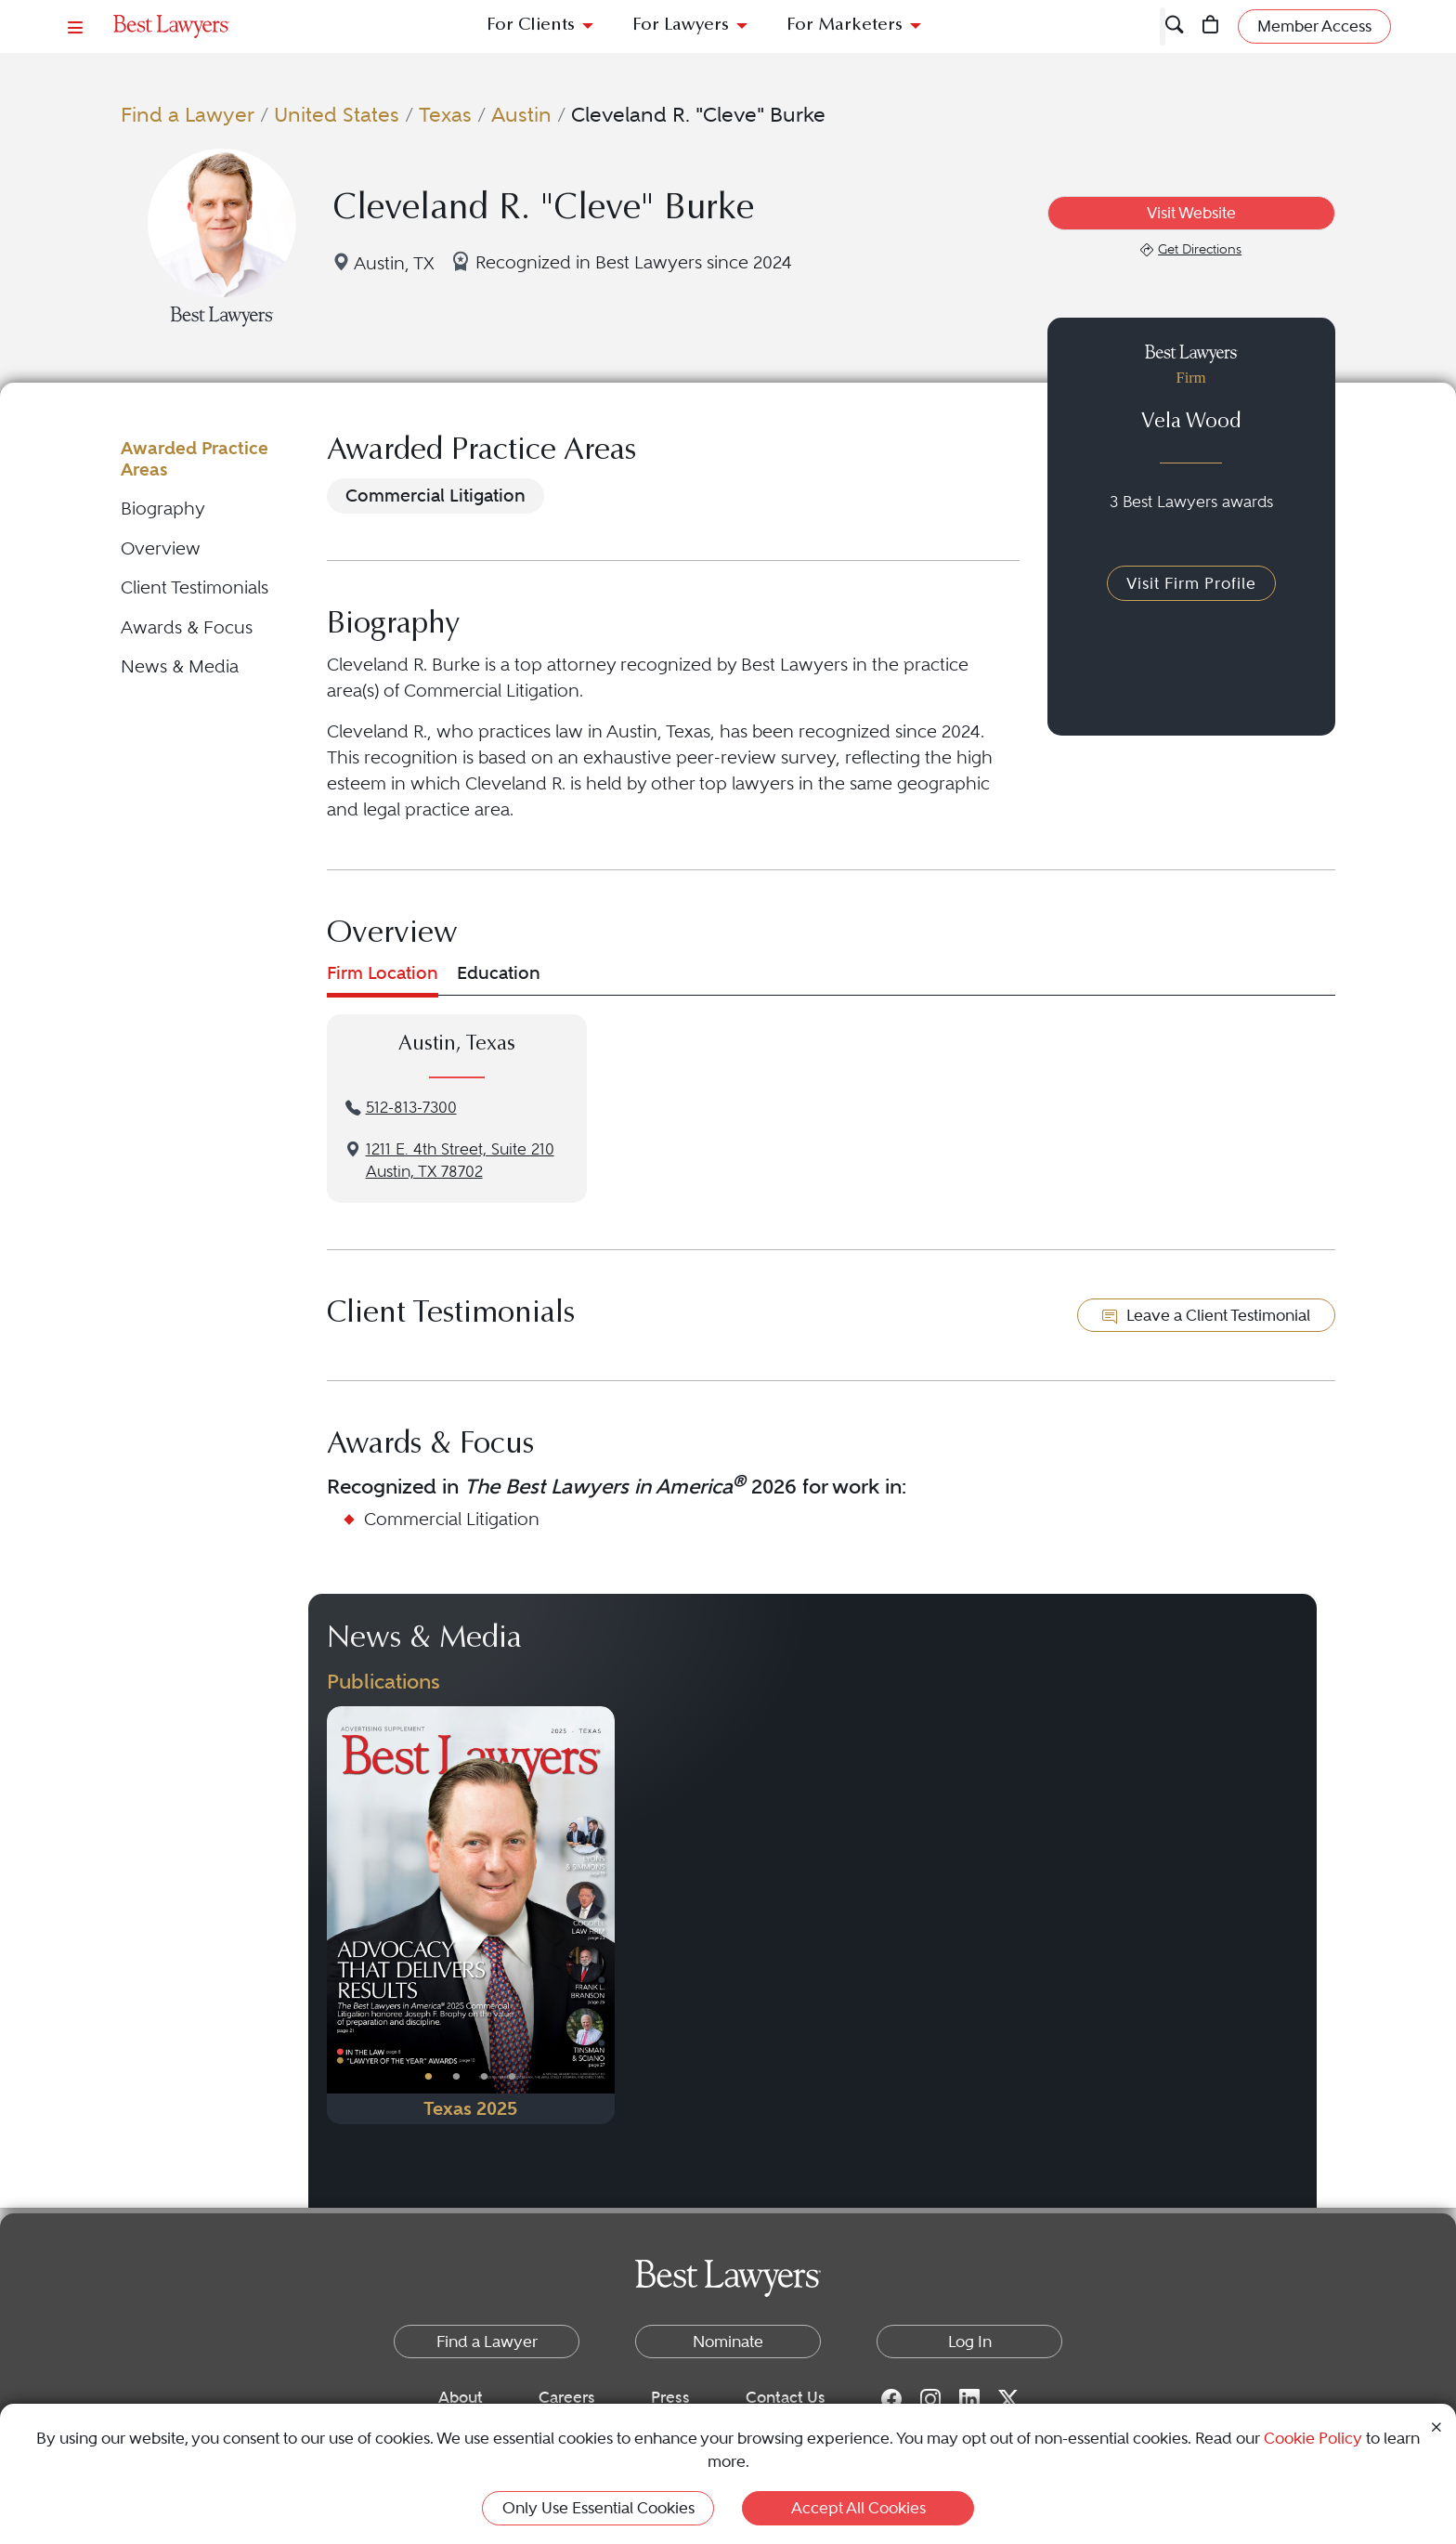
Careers (567, 2397)
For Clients (531, 25)
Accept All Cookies (858, 2507)
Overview (161, 548)
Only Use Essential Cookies (598, 2507)
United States (336, 114)
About (460, 2397)
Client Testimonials (194, 587)
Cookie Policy (1313, 2438)
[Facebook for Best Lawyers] (891, 2398)
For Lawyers (680, 25)
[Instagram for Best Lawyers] (930, 2398)
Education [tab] (498, 973)
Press (670, 2397)
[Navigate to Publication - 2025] (471, 1915)
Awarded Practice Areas (194, 458)
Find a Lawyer (187, 114)
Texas (445, 114)
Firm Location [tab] (382, 973)
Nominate (728, 2341)
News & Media (180, 666)
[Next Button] (600, 1915)
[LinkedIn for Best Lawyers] (969, 2398)
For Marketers (844, 25)
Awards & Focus (187, 627)
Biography (163, 508)
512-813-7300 (411, 1107)
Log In (970, 2341)
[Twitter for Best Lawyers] (1008, 2398)
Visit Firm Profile (1191, 583)
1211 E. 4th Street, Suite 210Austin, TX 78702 (460, 1161)
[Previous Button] (341, 1915)
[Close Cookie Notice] (1436, 2425)
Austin (521, 114)
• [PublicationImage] (428, 2076)
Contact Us (786, 2397)
